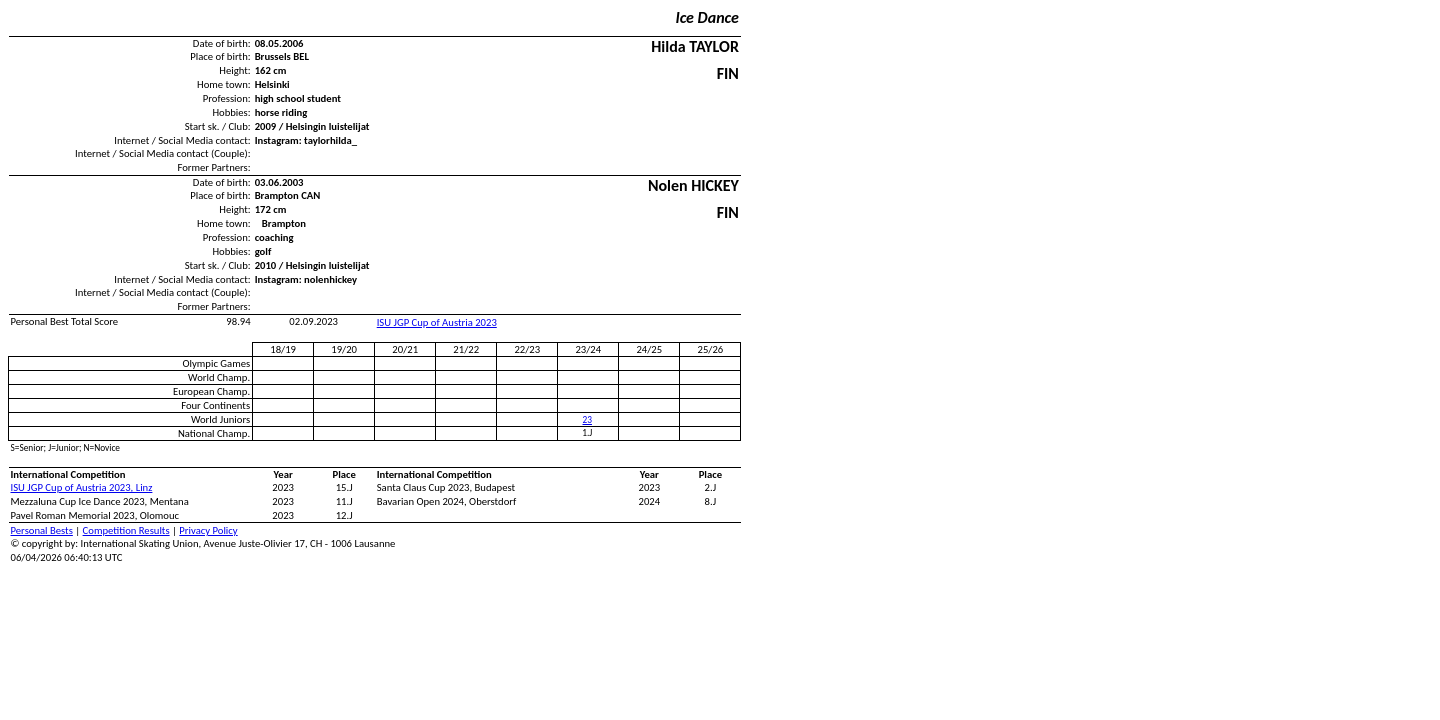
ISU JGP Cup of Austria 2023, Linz (82, 487)
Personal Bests (42, 530)
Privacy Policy (208, 530)
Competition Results (126, 530)
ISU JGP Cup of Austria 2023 (437, 322)
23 (587, 420)
